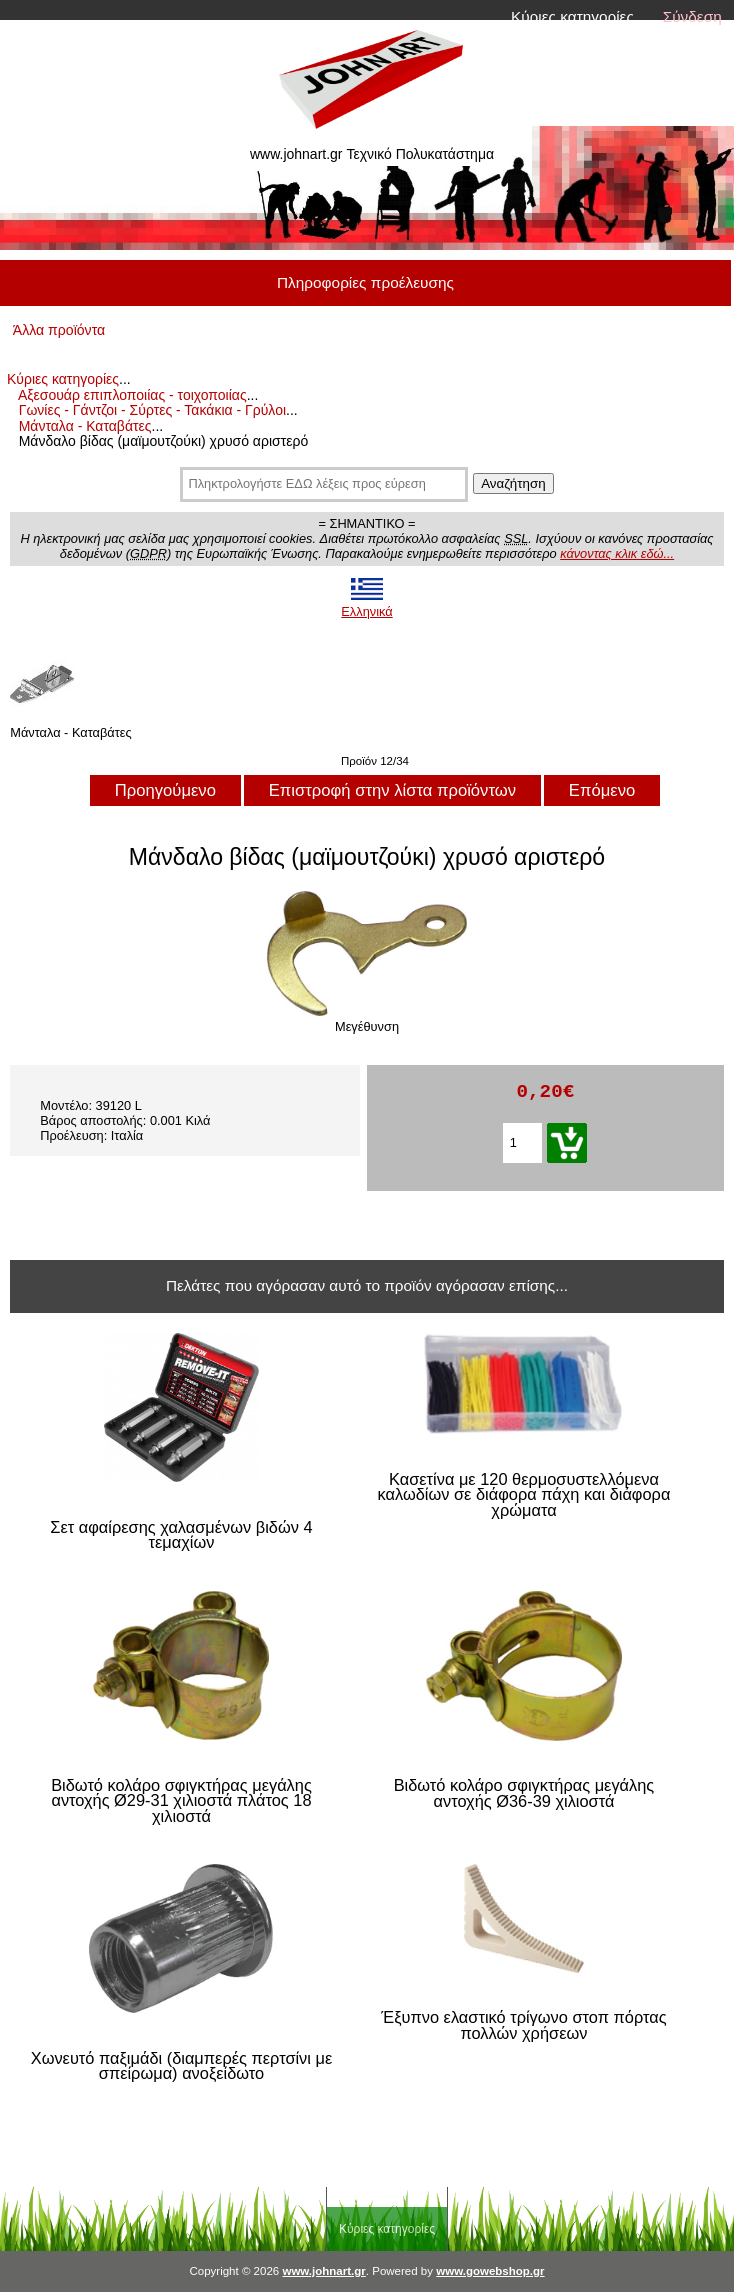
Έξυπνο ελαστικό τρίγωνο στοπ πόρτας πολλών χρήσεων (523, 2025)
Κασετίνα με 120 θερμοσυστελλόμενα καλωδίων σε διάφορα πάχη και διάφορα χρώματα (524, 1495)
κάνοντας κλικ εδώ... (617, 553)
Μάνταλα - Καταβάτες (85, 426)
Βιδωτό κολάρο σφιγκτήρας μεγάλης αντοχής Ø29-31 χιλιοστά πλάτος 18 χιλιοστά (181, 1801)
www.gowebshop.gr (490, 2271)
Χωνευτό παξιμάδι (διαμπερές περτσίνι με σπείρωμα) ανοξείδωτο (182, 2066)
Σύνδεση (692, 16)
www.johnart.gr (323, 2271)
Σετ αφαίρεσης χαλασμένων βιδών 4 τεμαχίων (181, 1535)
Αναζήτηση (513, 483)
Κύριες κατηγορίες (572, 16)
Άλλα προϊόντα (59, 330)
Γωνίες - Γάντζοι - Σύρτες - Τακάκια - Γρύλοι (152, 410)
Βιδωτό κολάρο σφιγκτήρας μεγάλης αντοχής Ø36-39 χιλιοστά (524, 1793)
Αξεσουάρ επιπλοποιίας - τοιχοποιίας (132, 395)
